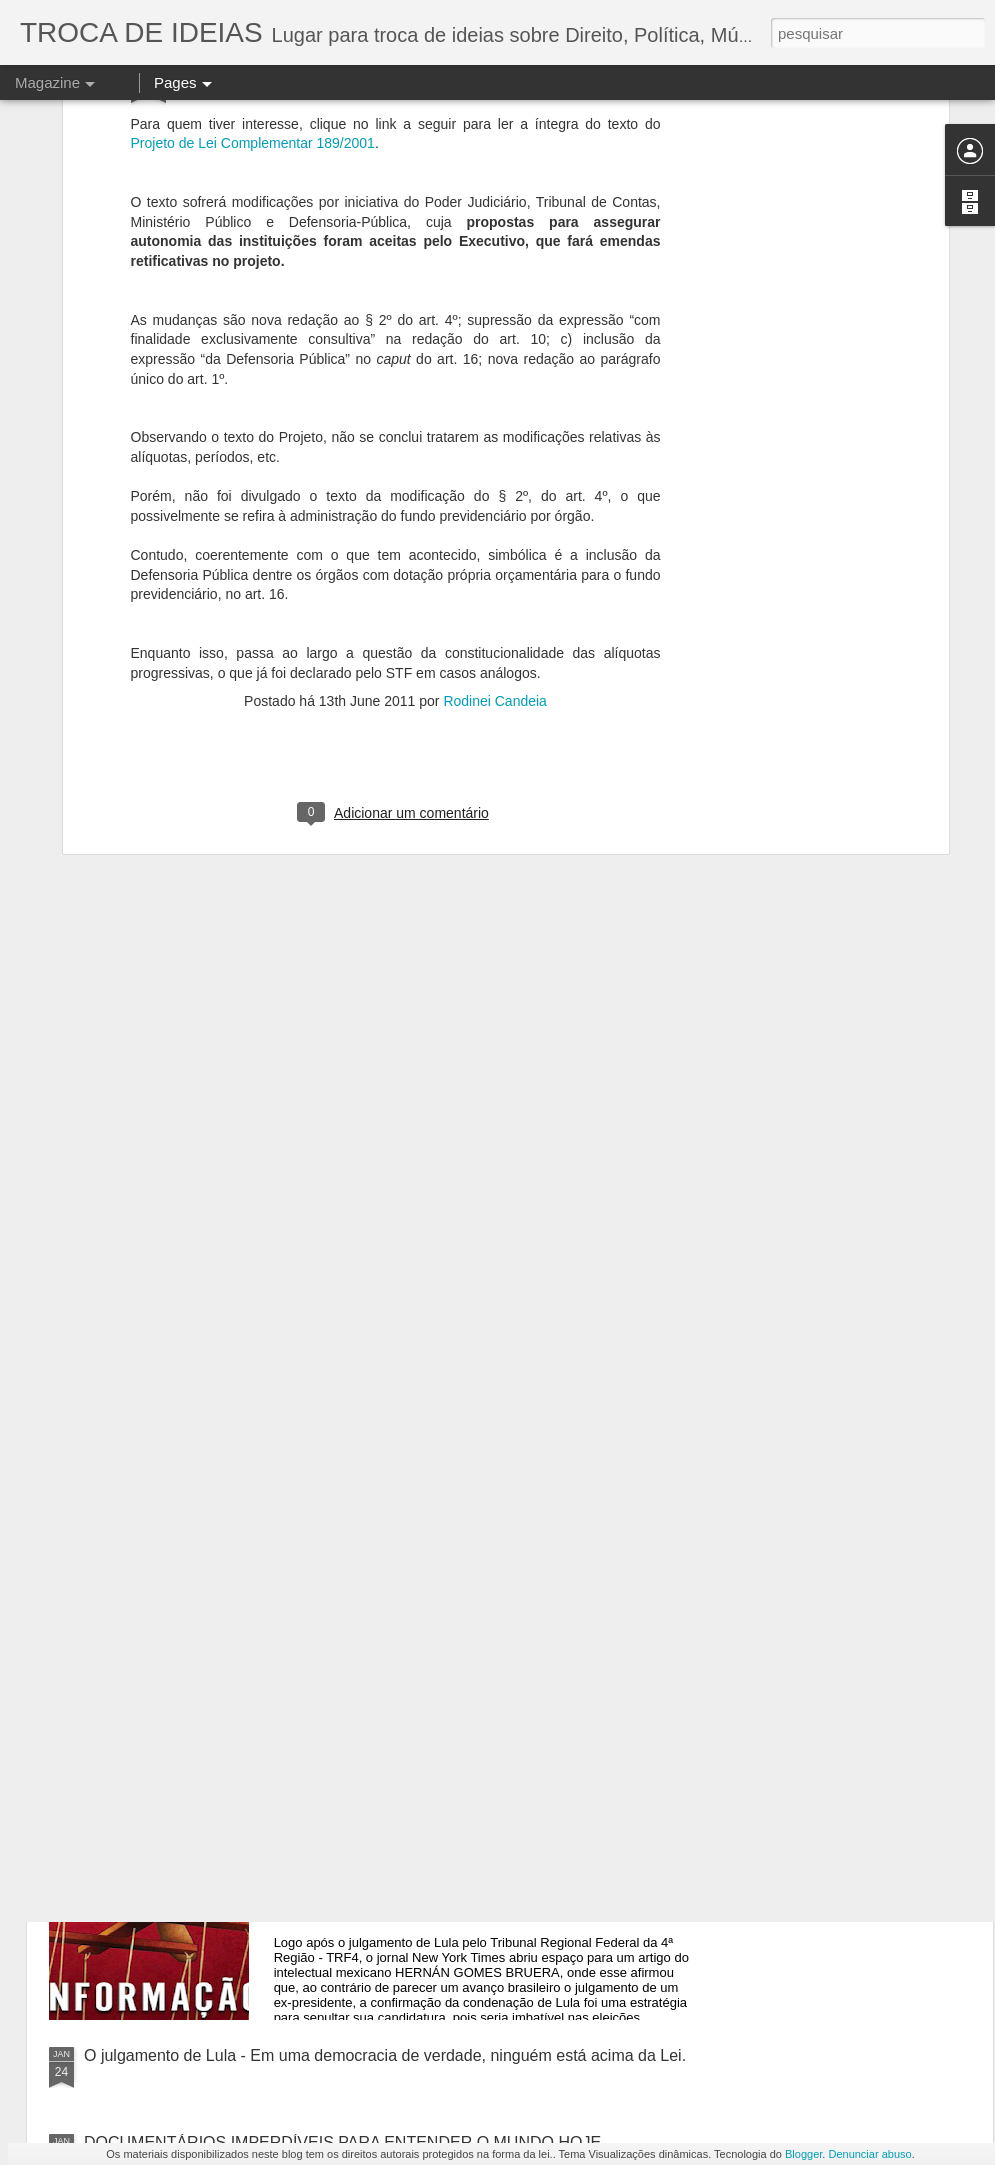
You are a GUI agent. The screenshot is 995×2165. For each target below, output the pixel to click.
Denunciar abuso (869, 2154)
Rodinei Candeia (495, 456)
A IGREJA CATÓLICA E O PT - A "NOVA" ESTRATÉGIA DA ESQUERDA (455, 1610)
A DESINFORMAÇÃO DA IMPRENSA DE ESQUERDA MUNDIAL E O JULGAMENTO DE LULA (499, 1837)
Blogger (803, 2154)
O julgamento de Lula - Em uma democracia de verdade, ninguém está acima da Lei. (385, 2055)
